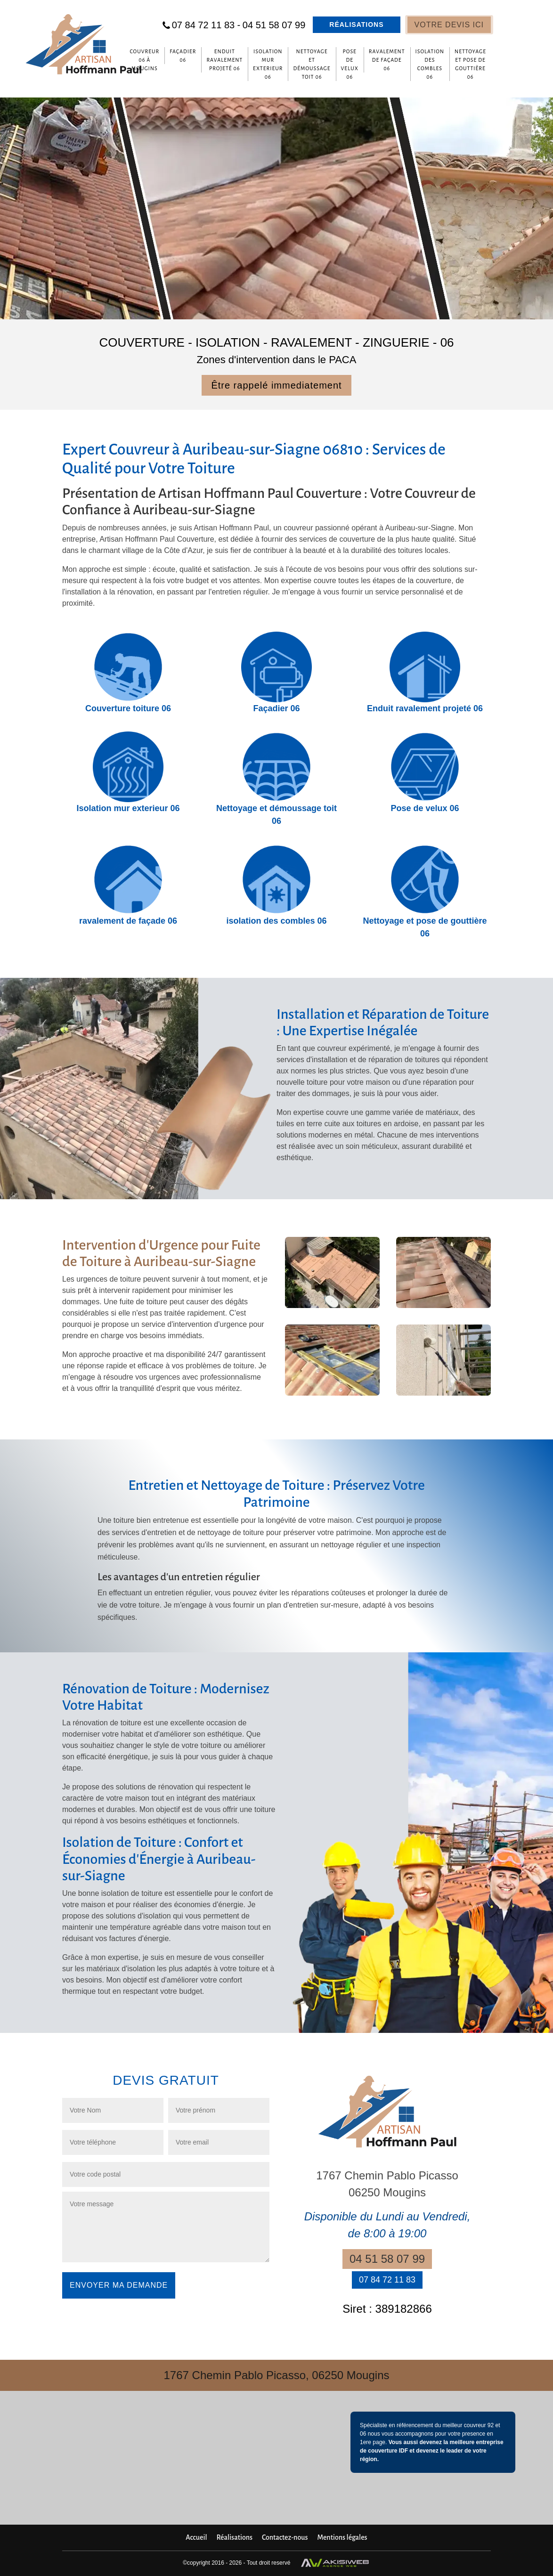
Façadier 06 (183, 56)
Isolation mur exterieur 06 (268, 64)
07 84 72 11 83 (206, 25)
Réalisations (356, 24)
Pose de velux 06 (349, 64)
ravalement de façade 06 (387, 60)
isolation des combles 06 (429, 64)
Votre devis (449, 25)
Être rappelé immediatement (276, 385)
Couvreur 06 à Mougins (144, 60)
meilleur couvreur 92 (468, 2425)
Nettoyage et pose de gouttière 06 (470, 64)
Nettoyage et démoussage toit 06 (311, 64)
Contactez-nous (285, 2537)
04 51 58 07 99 (274, 25)
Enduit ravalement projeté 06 (224, 60)
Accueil (196, 2537)
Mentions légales (342, 2537)
